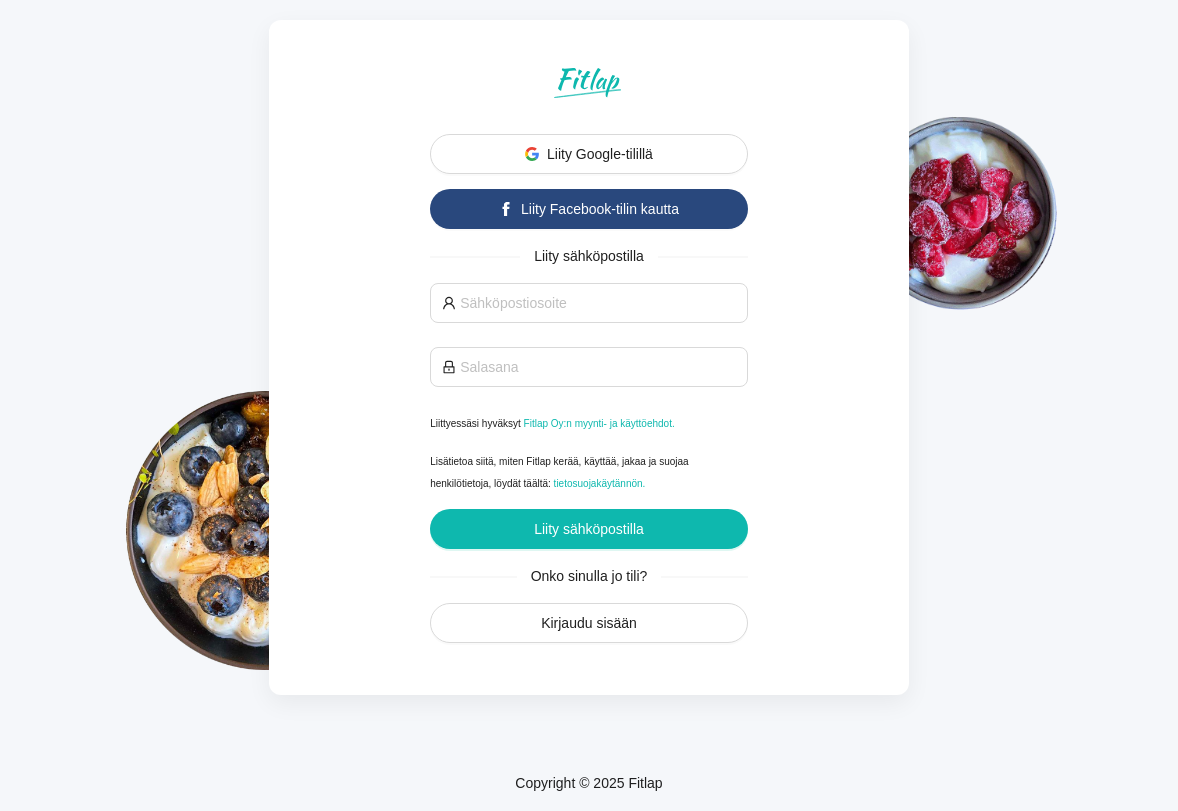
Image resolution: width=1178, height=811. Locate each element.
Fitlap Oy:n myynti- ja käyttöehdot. (599, 423)
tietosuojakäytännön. (600, 483)
